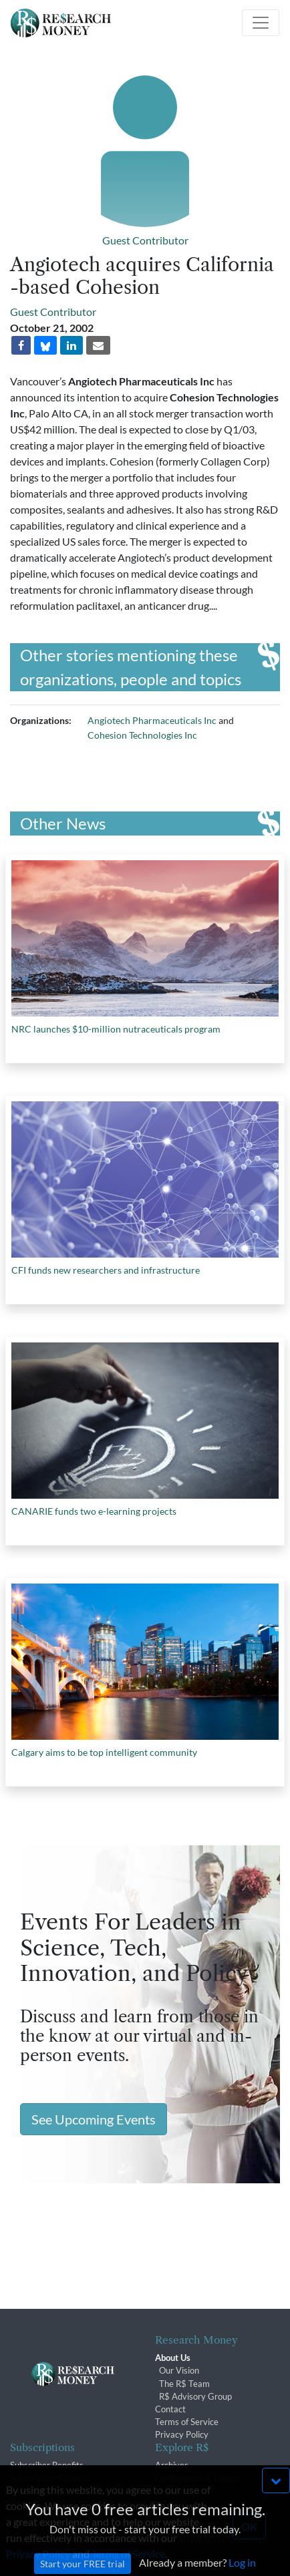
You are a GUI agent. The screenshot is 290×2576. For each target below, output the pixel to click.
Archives (171, 2465)
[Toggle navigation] (260, 22)
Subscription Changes (51, 2477)
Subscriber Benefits (47, 2465)
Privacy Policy (181, 2434)
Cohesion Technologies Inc (142, 735)
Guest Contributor (145, 240)
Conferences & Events (197, 2477)
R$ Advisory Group (195, 2396)
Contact (170, 2409)
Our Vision (179, 2370)
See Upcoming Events (93, 2119)
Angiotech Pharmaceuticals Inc (152, 720)
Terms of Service (187, 2421)
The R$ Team (184, 2383)
